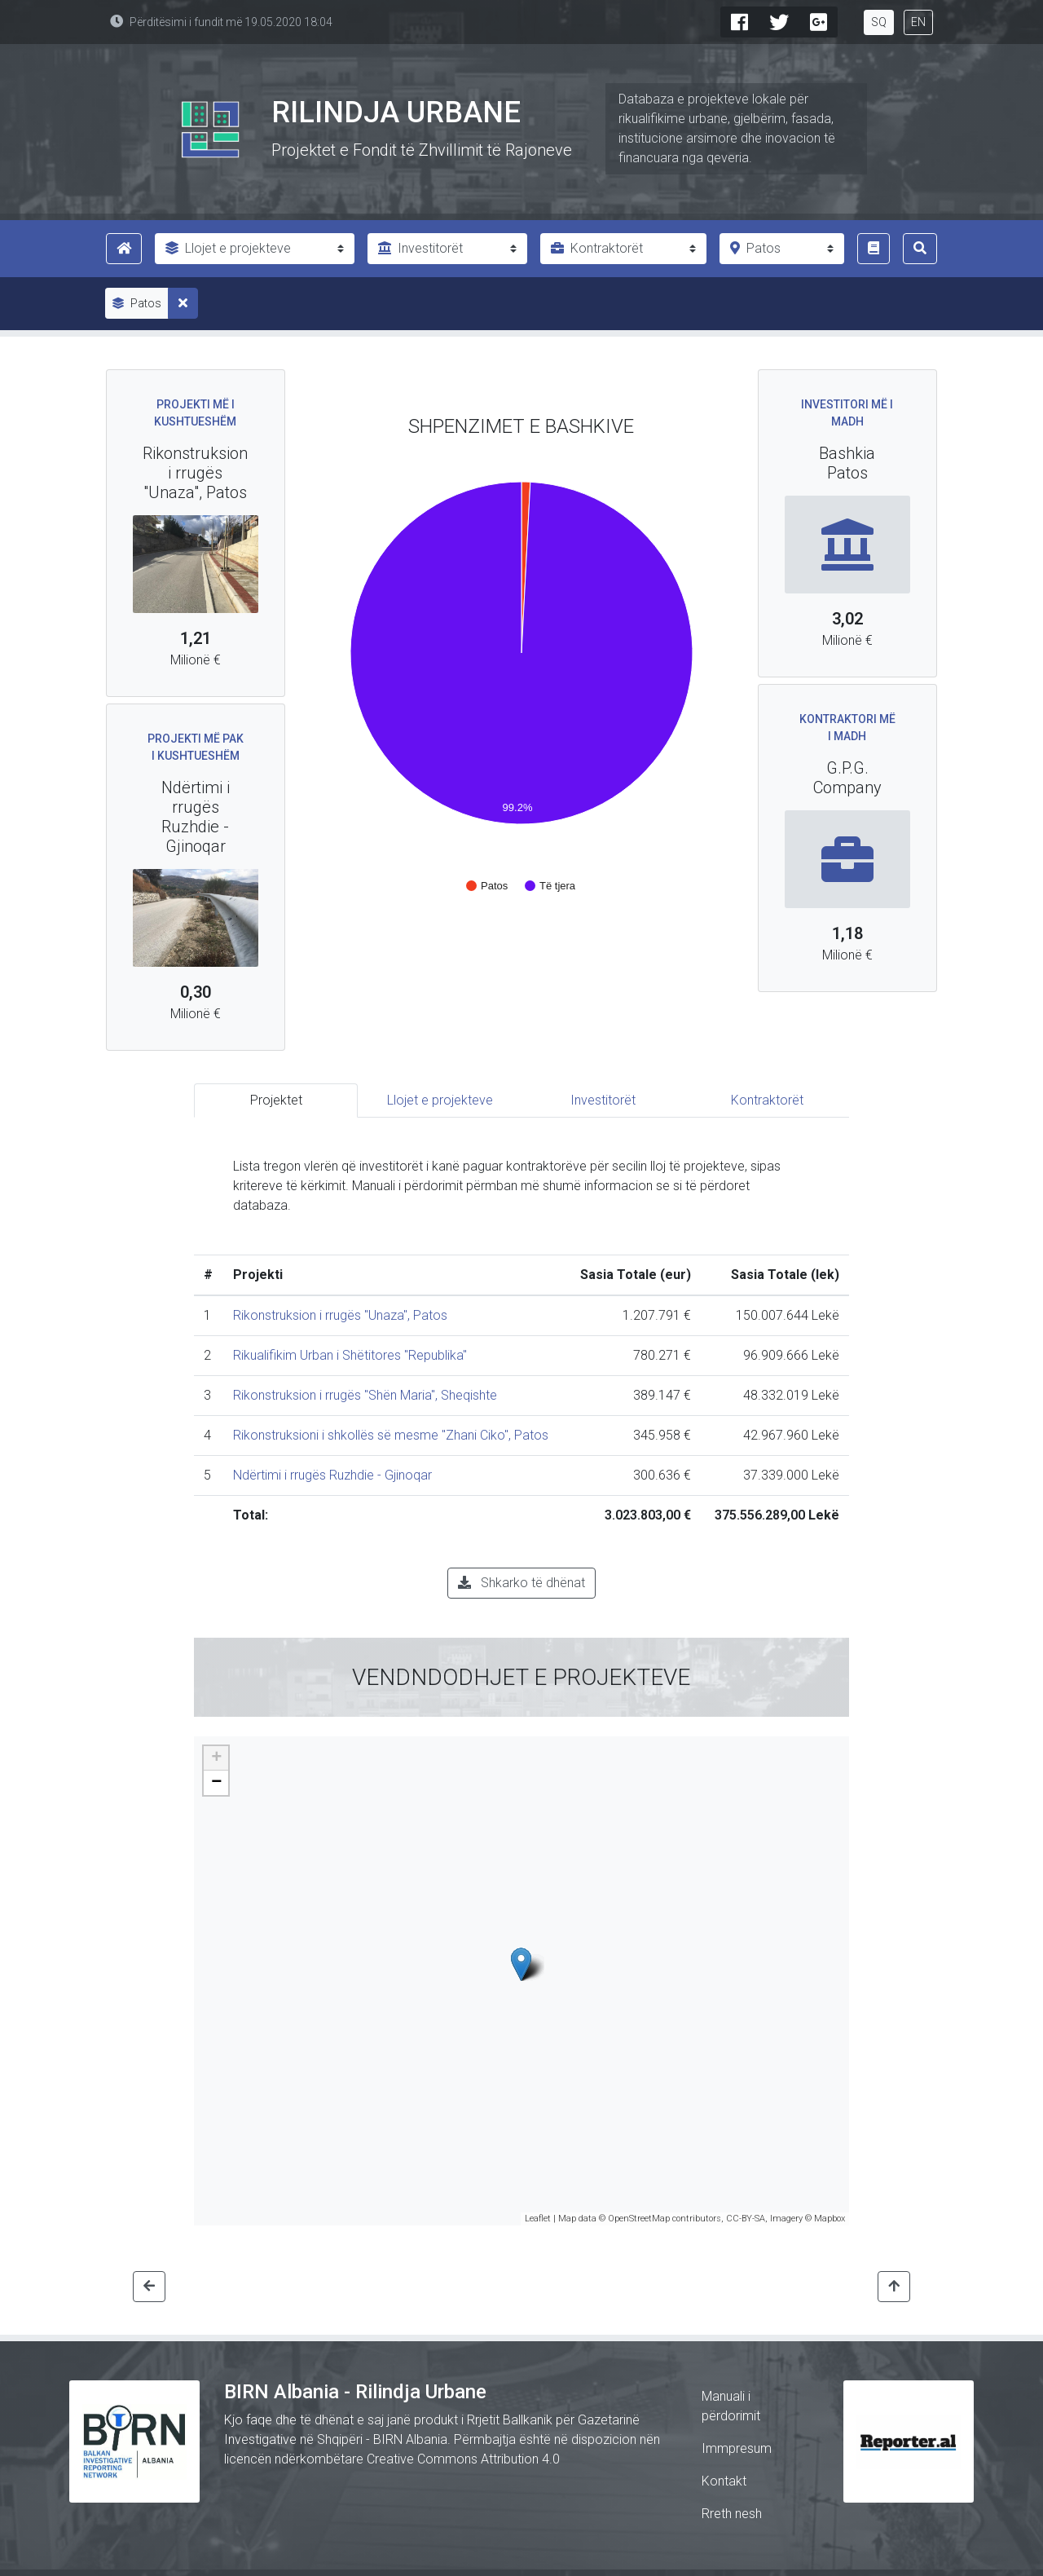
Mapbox (829, 2218)
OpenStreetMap (639, 2218)
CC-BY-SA (745, 2218)
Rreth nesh (732, 2513)
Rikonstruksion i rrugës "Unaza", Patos (340, 1315)
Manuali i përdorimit (731, 2406)
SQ (879, 22)
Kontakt (724, 2481)
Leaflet (538, 2218)
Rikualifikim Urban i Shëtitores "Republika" (350, 1355)
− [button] (216, 1783)
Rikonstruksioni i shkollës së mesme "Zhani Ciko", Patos (390, 1435)
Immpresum (737, 2448)
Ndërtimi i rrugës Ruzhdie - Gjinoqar (332, 1475)
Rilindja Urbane (396, 112)
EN (918, 22)
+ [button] (216, 1758)
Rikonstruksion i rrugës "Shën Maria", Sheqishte (365, 1395)
